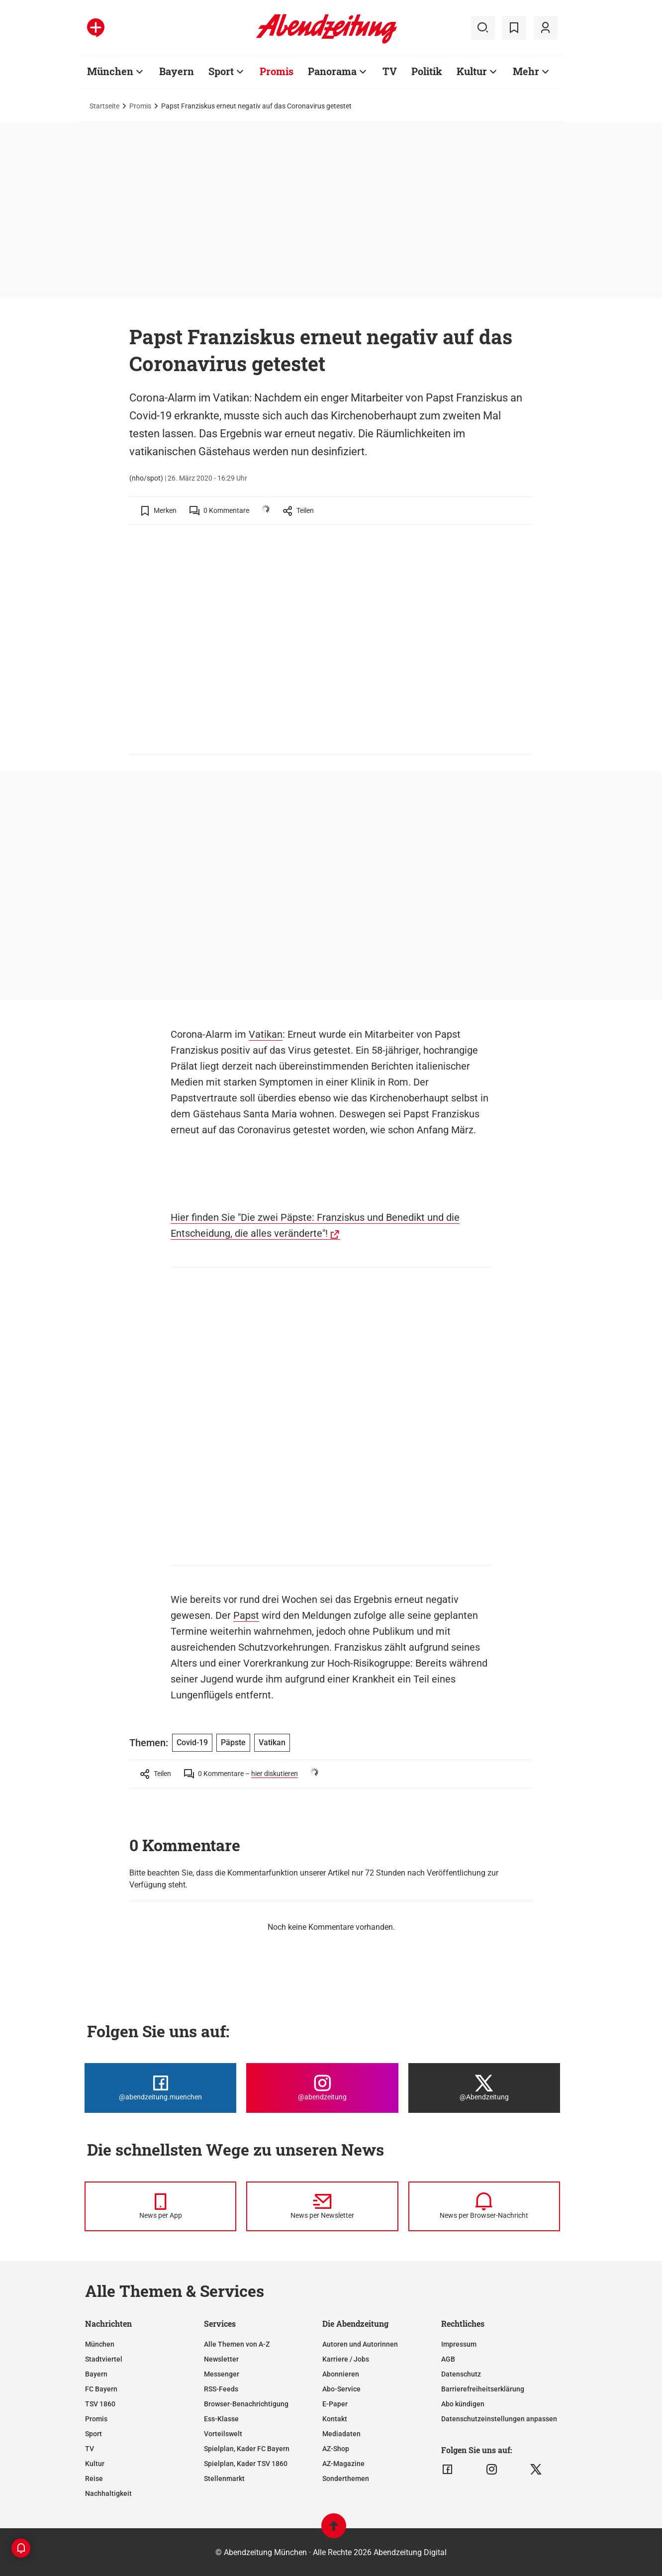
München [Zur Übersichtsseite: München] (110, 71)
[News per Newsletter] (322, 2206)
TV (89, 2449)
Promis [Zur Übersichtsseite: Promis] (276, 71)
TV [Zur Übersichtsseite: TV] (389, 71)
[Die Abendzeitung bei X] (484, 2088)
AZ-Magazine (343, 2464)
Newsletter (221, 2359)
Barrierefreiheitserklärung (482, 2389)
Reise (94, 2478)
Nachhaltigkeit (108, 2493)
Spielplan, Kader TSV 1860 (245, 2464)
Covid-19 (192, 1742)
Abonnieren (340, 2374)
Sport (93, 2434)
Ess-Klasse (221, 2419)
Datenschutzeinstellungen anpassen (499, 2419)
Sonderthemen (345, 2478)
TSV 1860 (100, 2404)
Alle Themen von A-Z (237, 2344)
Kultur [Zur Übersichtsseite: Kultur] (472, 71)
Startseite (104, 106)
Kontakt (334, 2419)
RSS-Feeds (221, 2389)
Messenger (221, 2374)
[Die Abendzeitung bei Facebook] (160, 2088)
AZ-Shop (335, 2449)
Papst (246, 1615)
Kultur (94, 2464)
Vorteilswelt (223, 2434)
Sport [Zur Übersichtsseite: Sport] (221, 71)
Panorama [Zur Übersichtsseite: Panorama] (332, 71)
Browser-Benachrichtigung (246, 2404)
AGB (448, 2359)
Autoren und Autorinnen (360, 2344)
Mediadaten (341, 2434)
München (99, 2344)
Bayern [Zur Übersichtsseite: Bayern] (176, 71)
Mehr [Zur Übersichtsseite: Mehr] (526, 71)
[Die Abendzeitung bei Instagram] (322, 2088)
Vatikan (266, 1034)
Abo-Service (341, 2389)
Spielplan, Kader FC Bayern (246, 2449)
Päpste (233, 1742)
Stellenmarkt (224, 2478)
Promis (140, 106)
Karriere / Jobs (345, 2359)
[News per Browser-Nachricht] (484, 2206)
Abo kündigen (462, 2404)
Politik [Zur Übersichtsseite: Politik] (426, 71)
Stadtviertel (103, 2359)
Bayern (96, 2374)
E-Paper (335, 2404)
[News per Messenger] (160, 2206)
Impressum (458, 2344)
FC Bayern (101, 2389)
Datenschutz (461, 2374)
